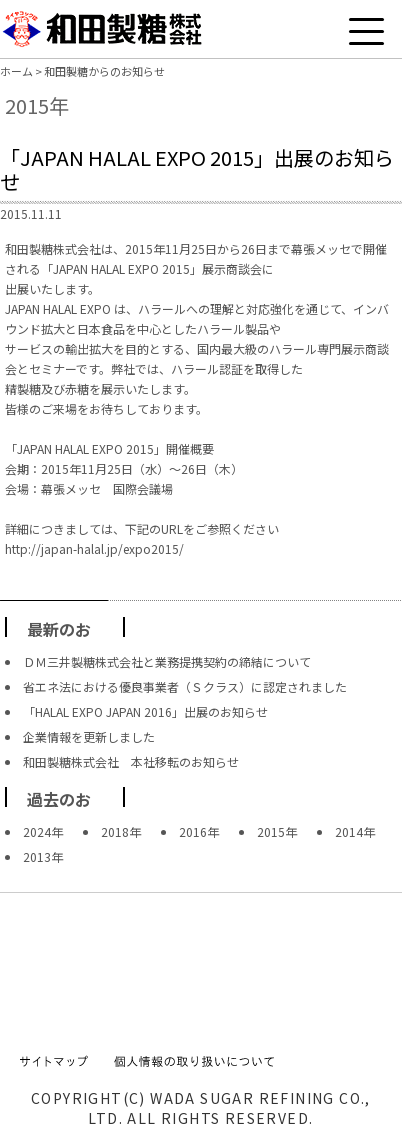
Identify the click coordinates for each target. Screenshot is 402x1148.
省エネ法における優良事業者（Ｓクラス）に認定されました (185, 686)
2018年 (121, 831)
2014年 (355, 831)
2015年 (277, 831)
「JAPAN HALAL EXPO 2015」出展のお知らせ (197, 169)
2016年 (199, 831)
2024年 (43, 831)
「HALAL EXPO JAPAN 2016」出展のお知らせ (145, 711)
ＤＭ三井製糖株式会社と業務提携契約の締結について (167, 661)
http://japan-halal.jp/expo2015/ (94, 548)
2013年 (43, 856)
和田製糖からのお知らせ (104, 71)
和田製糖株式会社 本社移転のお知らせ (131, 761)
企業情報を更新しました (89, 736)
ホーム (16, 71)
